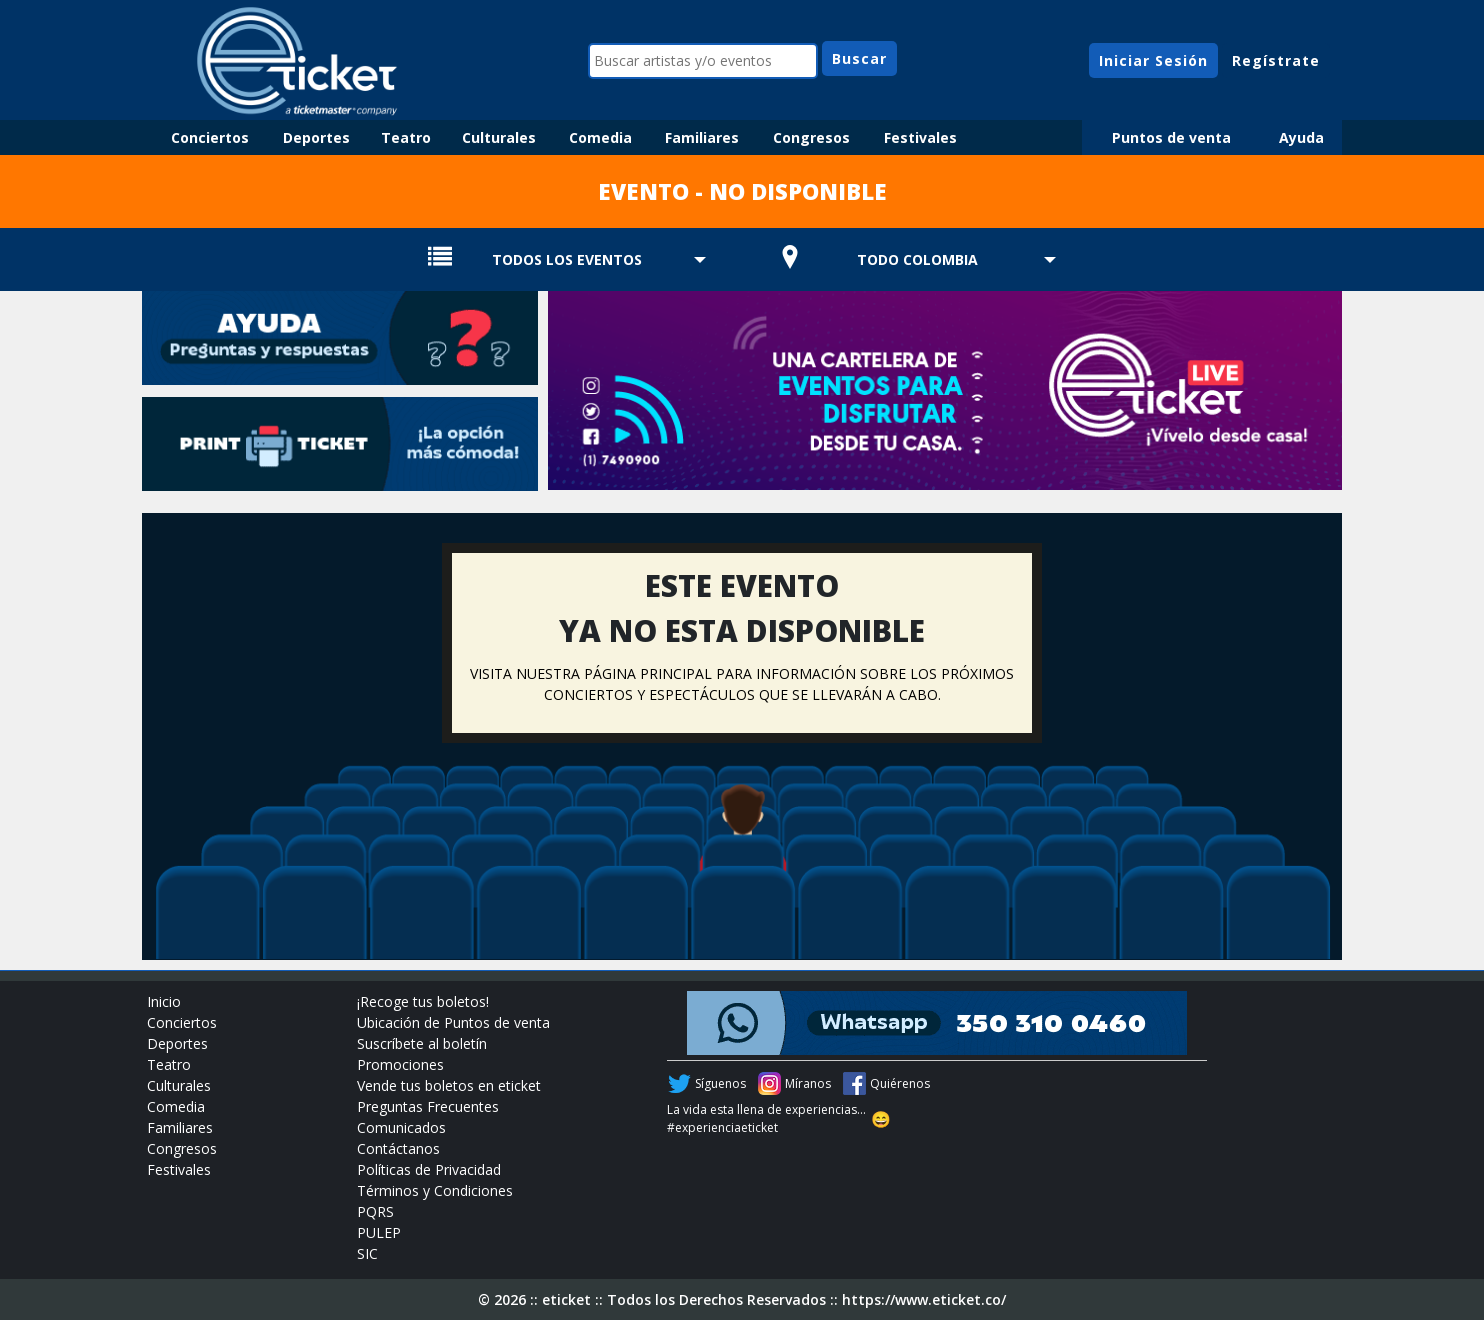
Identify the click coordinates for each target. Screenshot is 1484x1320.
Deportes (316, 137)
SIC (367, 1253)
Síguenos (720, 1083)
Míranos (808, 1083)
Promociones (400, 1064)
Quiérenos (900, 1083)
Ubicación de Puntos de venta (453, 1022)
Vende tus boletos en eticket (449, 1085)
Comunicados (401, 1127)
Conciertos (210, 137)
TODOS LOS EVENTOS (567, 259)
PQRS (375, 1211)
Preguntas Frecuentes (428, 1106)
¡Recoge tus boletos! (423, 1001)
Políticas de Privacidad (429, 1169)
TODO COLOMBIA (917, 259)
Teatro (406, 137)
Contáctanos (398, 1148)
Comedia (600, 137)
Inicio (164, 1001)
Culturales (499, 137)
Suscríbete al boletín (422, 1043)
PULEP (379, 1232)
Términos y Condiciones (435, 1190)
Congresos (811, 137)
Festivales (920, 137)
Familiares (702, 137)
